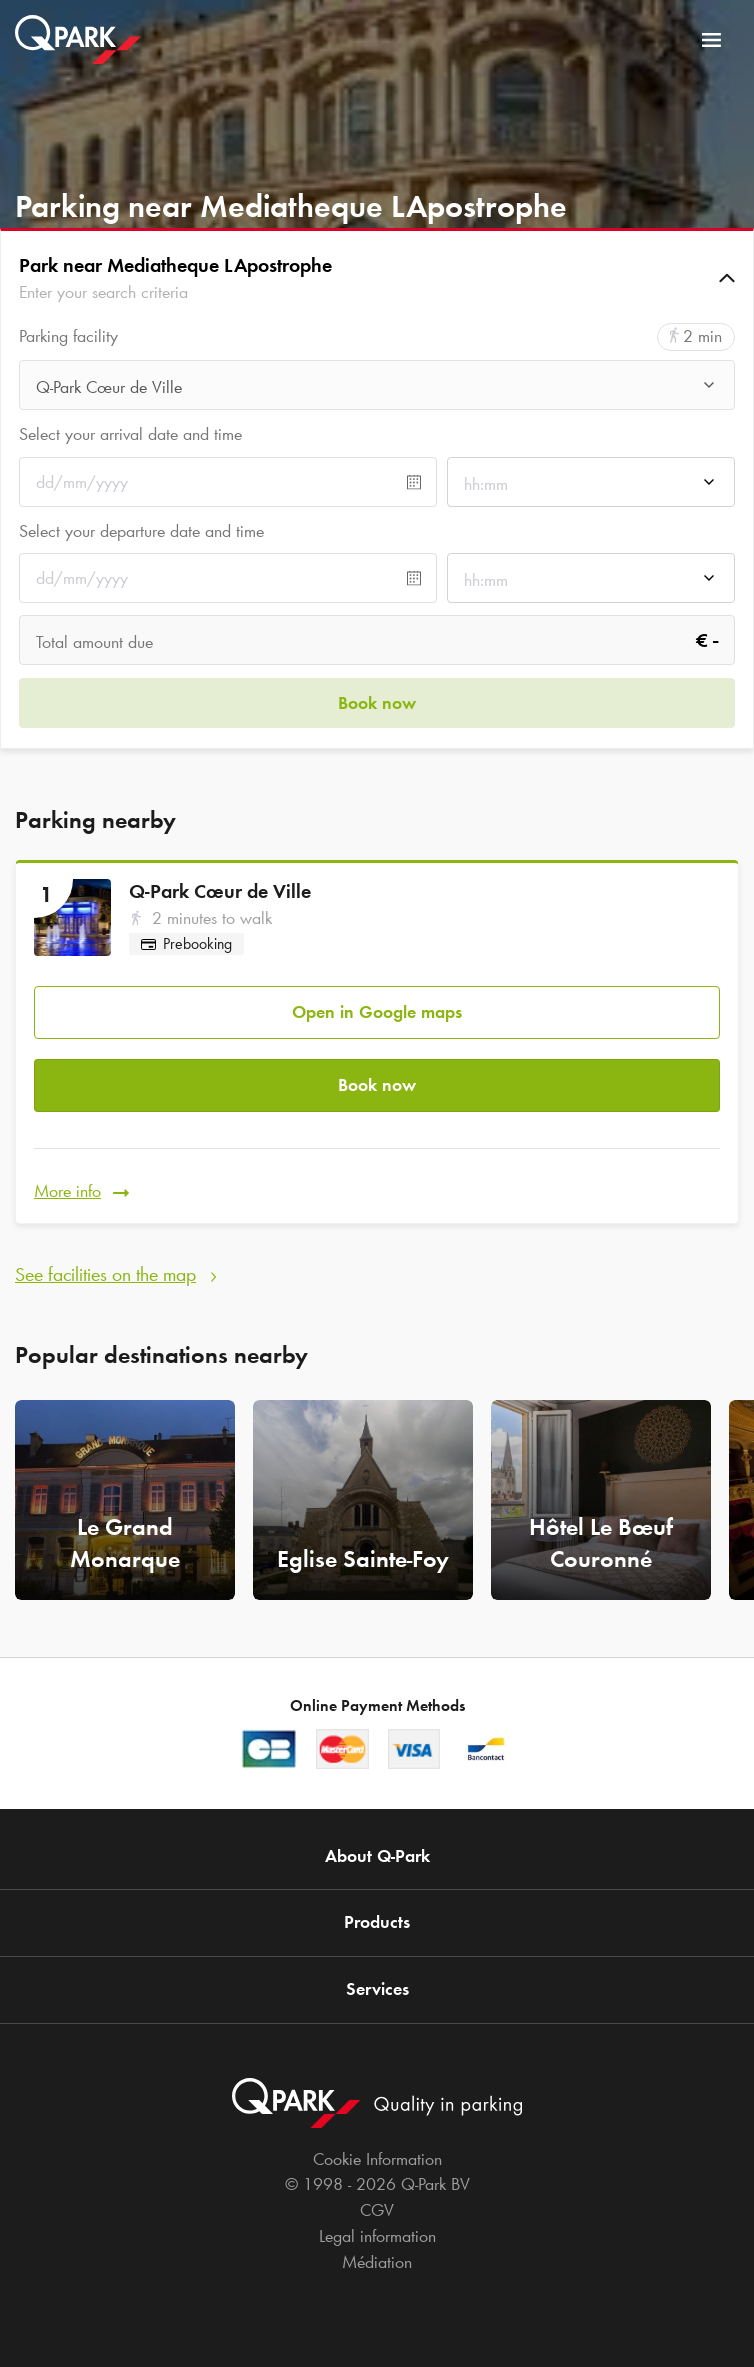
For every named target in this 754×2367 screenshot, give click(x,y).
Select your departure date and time (141, 531)
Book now (377, 1085)
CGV (377, 2210)
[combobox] (377, 390)
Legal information (377, 2236)
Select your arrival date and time (130, 434)
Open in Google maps (377, 1012)
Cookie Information (377, 2159)
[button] (377, 278)
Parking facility (68, 336)
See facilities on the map (105, 1274)
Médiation (377, 2262)
